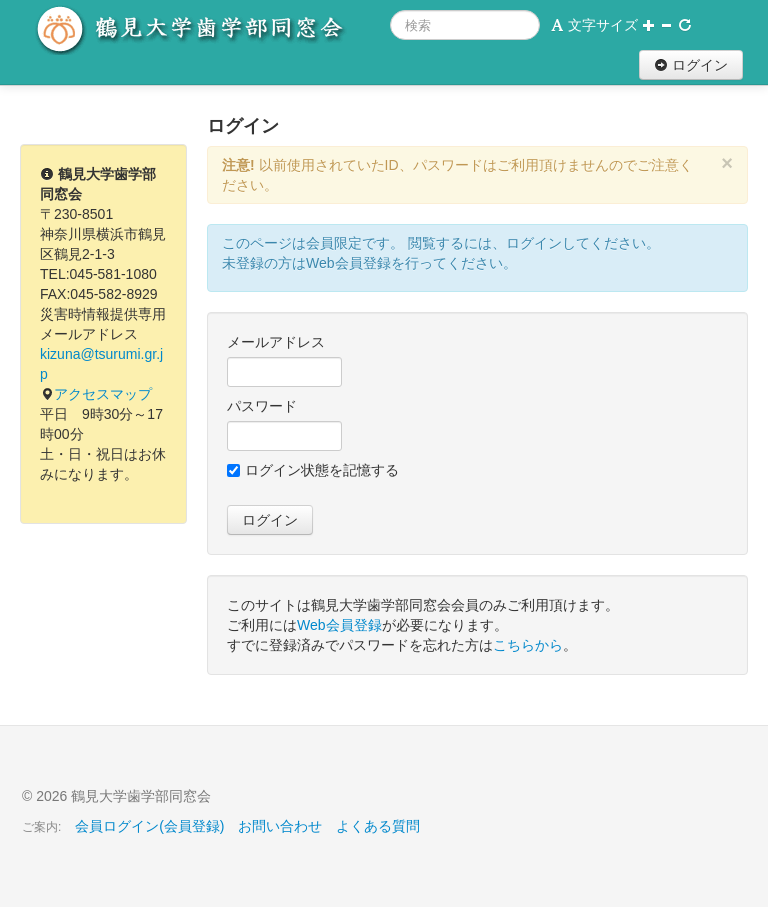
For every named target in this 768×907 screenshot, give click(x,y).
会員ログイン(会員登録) (149, 826)
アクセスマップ (103, 394)
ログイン (691, 65)
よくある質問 (378, 826)
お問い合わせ (280, 826)
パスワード (262, 406)
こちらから (528, 645)
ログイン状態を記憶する (313, 470)
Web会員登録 (339, 625)
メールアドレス (276, 342)
